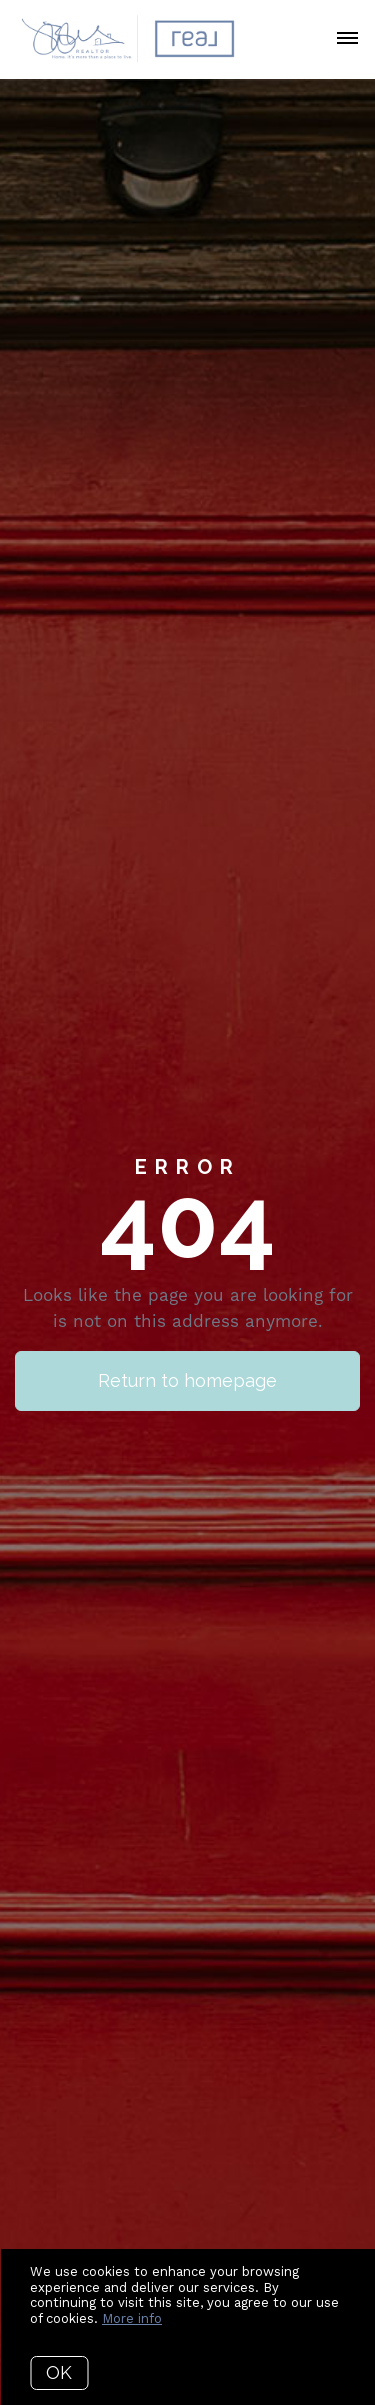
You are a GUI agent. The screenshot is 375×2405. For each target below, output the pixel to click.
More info (132, 2318)
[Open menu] (347, 39)
